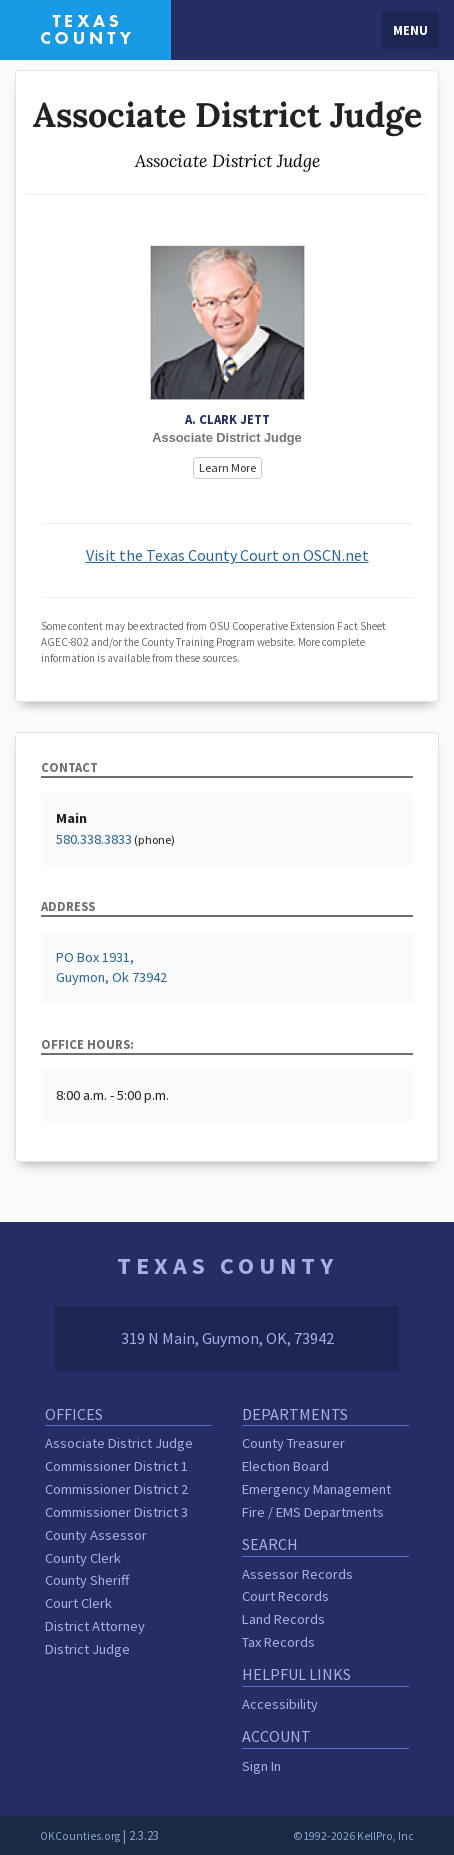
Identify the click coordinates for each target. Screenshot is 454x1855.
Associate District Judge (119, 1443)
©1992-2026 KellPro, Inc (353, 1836)
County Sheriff (87, 1580)
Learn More (227, 467)
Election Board (285, 1466)
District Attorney (95, 1626)
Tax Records (278, 1642)
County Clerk (83, 1558)
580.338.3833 (94, 839)
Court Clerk (78, 1603)
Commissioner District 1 (116, 1466)
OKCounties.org (80, 1836)
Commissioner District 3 (116, 1512)
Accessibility (280, 1704)
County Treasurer (293, 1443)
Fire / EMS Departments (313, 1512)
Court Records (285, 1596)
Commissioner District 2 (116, 1489)
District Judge (87, 1649)
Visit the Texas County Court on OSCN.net (227, 555)
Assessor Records (297, 1574)
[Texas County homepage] (85, 28)
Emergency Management (316, 1489)
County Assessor (96, 1535)
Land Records (283, 1619)
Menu (410, 30)
